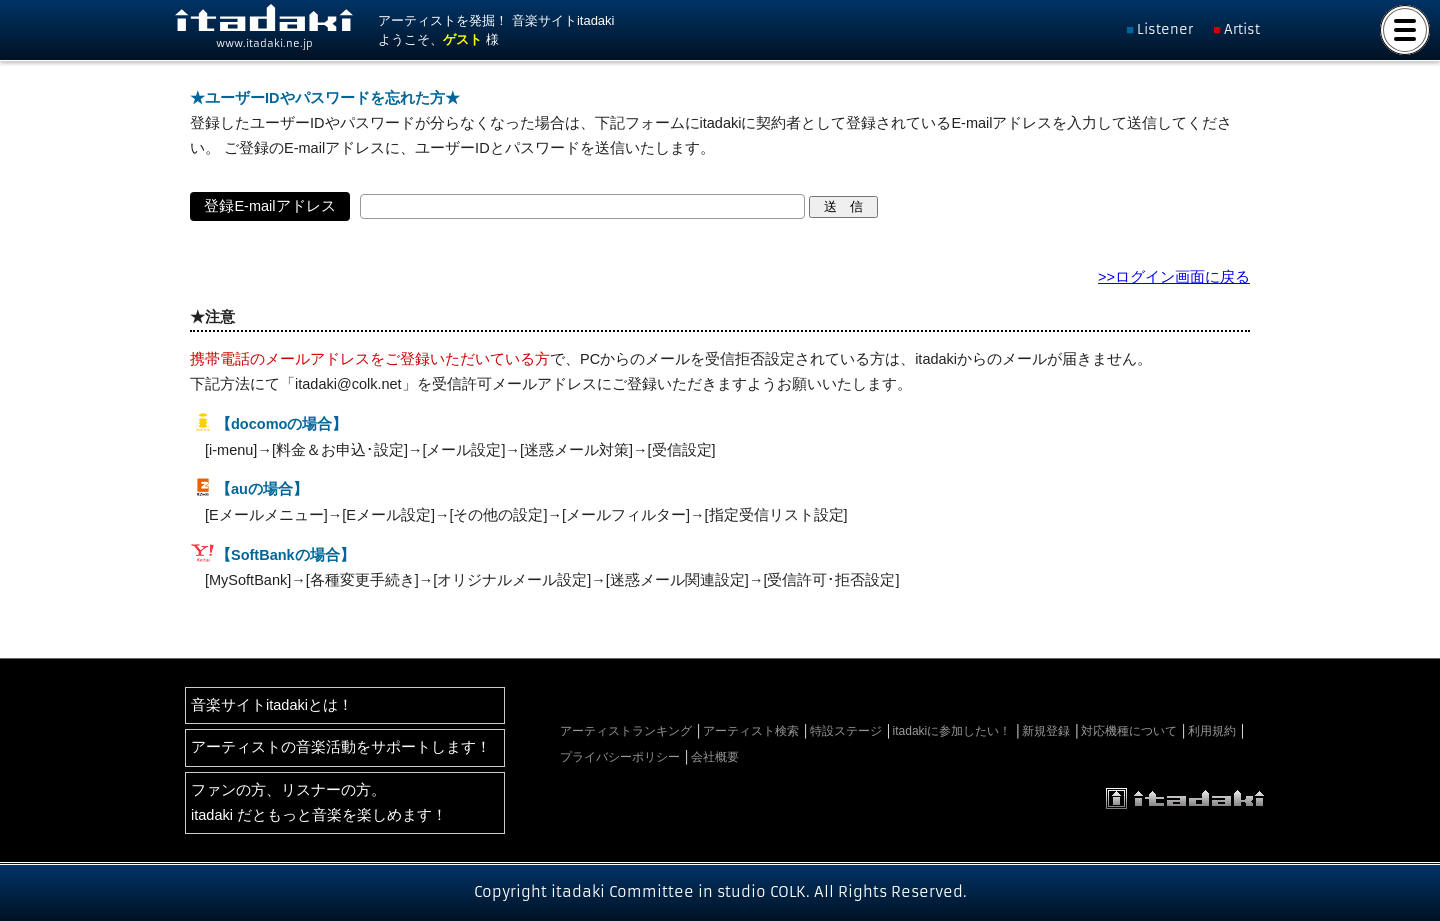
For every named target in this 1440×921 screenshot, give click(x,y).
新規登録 (1046, 731)
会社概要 (715, 757)
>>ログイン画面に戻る (1174, 277)
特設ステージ (846, 731)
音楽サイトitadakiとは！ (272, 705)
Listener (1165, 29)
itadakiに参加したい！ (952, 731)
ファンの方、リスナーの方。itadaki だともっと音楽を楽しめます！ (319, 802)
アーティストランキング (626, 731)
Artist (1242, 29)
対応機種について (1129, 731)
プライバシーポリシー (620, 757)
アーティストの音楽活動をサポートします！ (341, 747)
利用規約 (1212, 731)
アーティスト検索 (751, 731)
